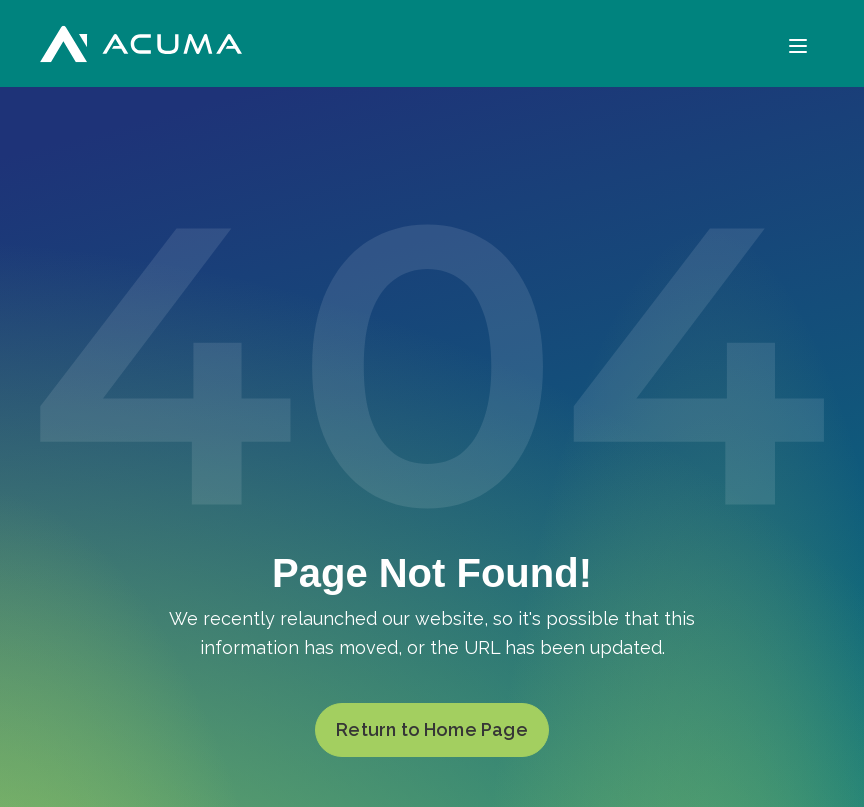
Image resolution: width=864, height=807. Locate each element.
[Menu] (798, 43)
